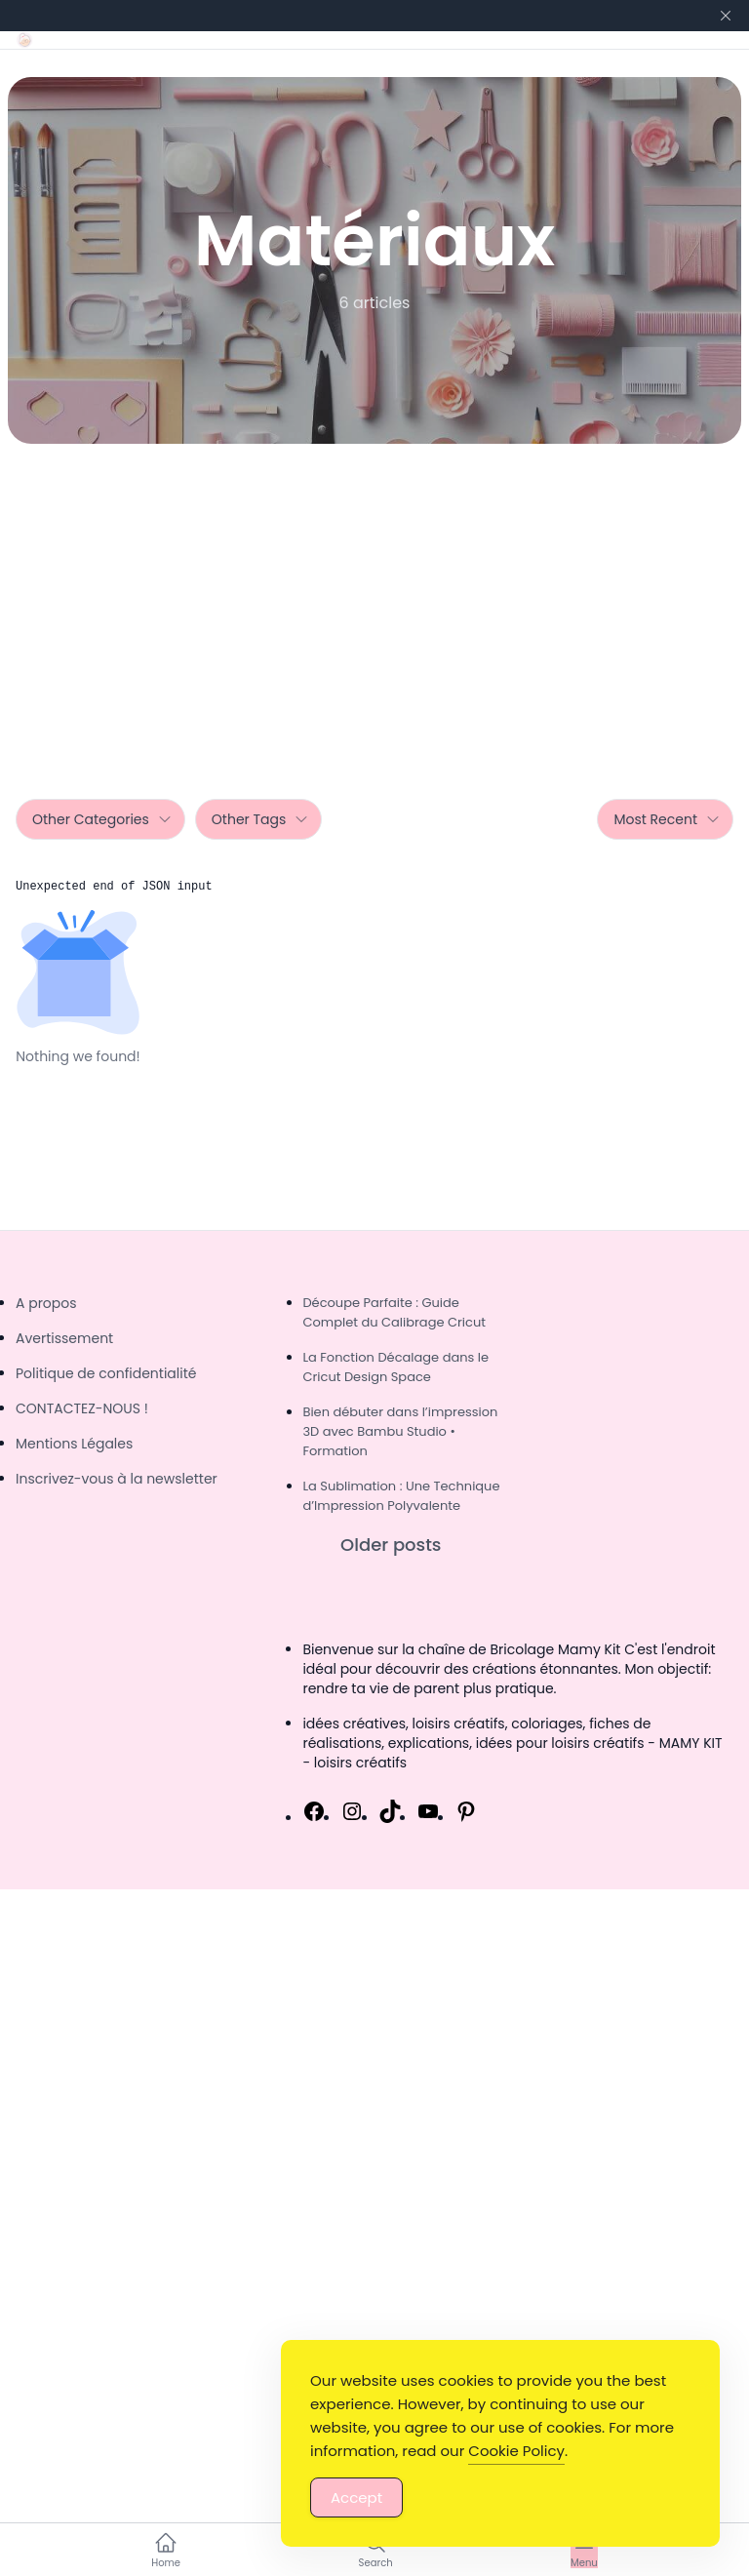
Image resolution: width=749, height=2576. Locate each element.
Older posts (390, 1544)
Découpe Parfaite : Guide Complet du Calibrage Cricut (394, 1312)
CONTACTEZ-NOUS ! (82, 1408)
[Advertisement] (374, 590)
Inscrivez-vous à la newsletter (116, 1478)
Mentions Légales (74, 1443)
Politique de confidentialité (106, 1373)
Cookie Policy (516, 2450)
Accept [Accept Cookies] (356, 2497)
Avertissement (64, 1338)
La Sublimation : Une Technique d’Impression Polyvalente (400, 1496)
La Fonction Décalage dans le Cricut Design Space (395, 1367)
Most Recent (667, 819)
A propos (46, 1303)
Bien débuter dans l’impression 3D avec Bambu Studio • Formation (399, 1431)
